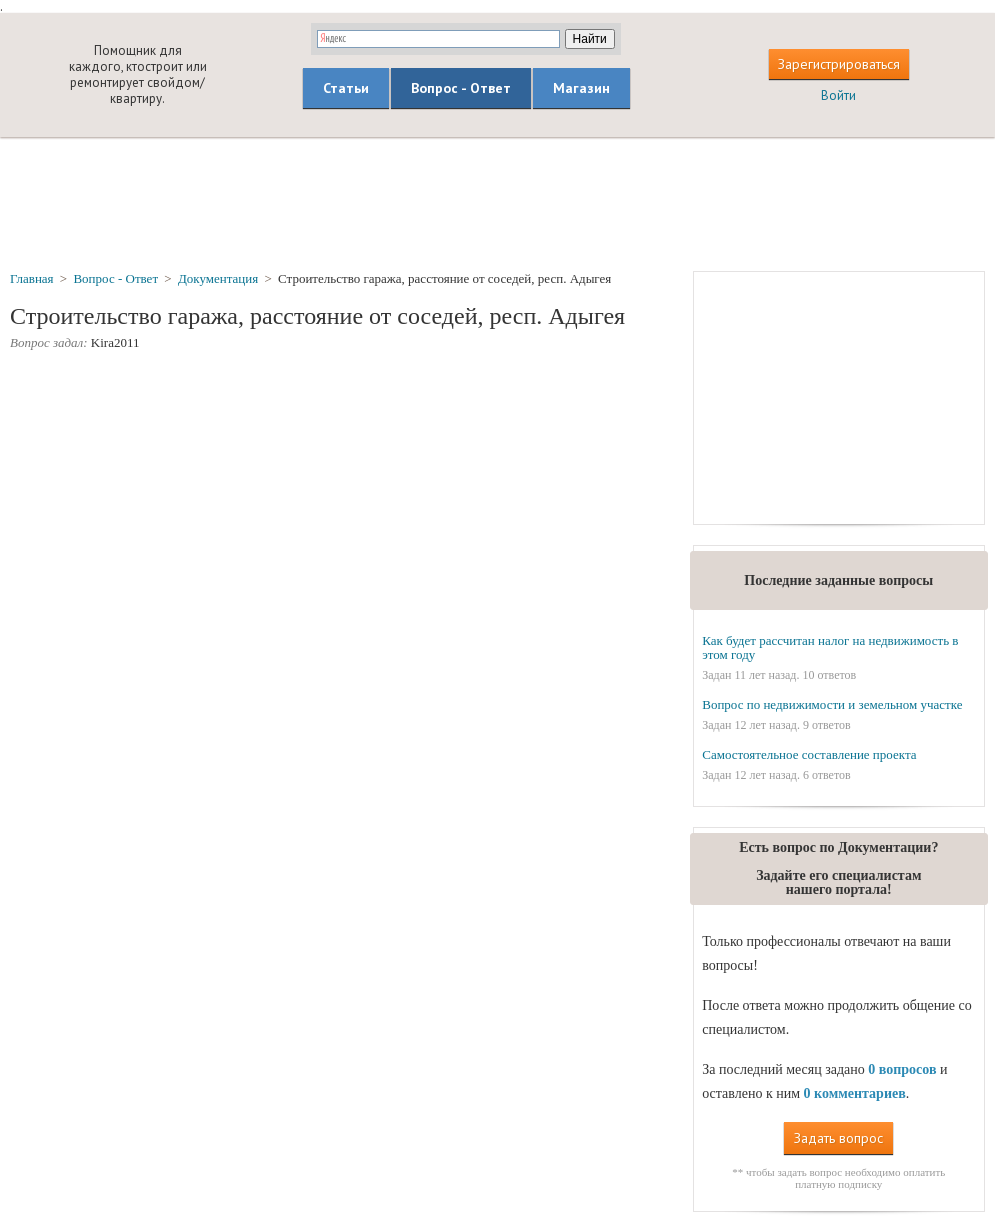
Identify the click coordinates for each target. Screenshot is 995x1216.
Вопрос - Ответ (461, 88)
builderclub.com (37, 74)
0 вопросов (902, 1069)
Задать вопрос (838, 1138)
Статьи (346, 88)
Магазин (581, 88)
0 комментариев (855, 1093)
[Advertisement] (498, 203)
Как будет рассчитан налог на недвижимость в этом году (830, 647)
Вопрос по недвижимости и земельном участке (832, 704)
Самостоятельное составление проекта (809, 754)
